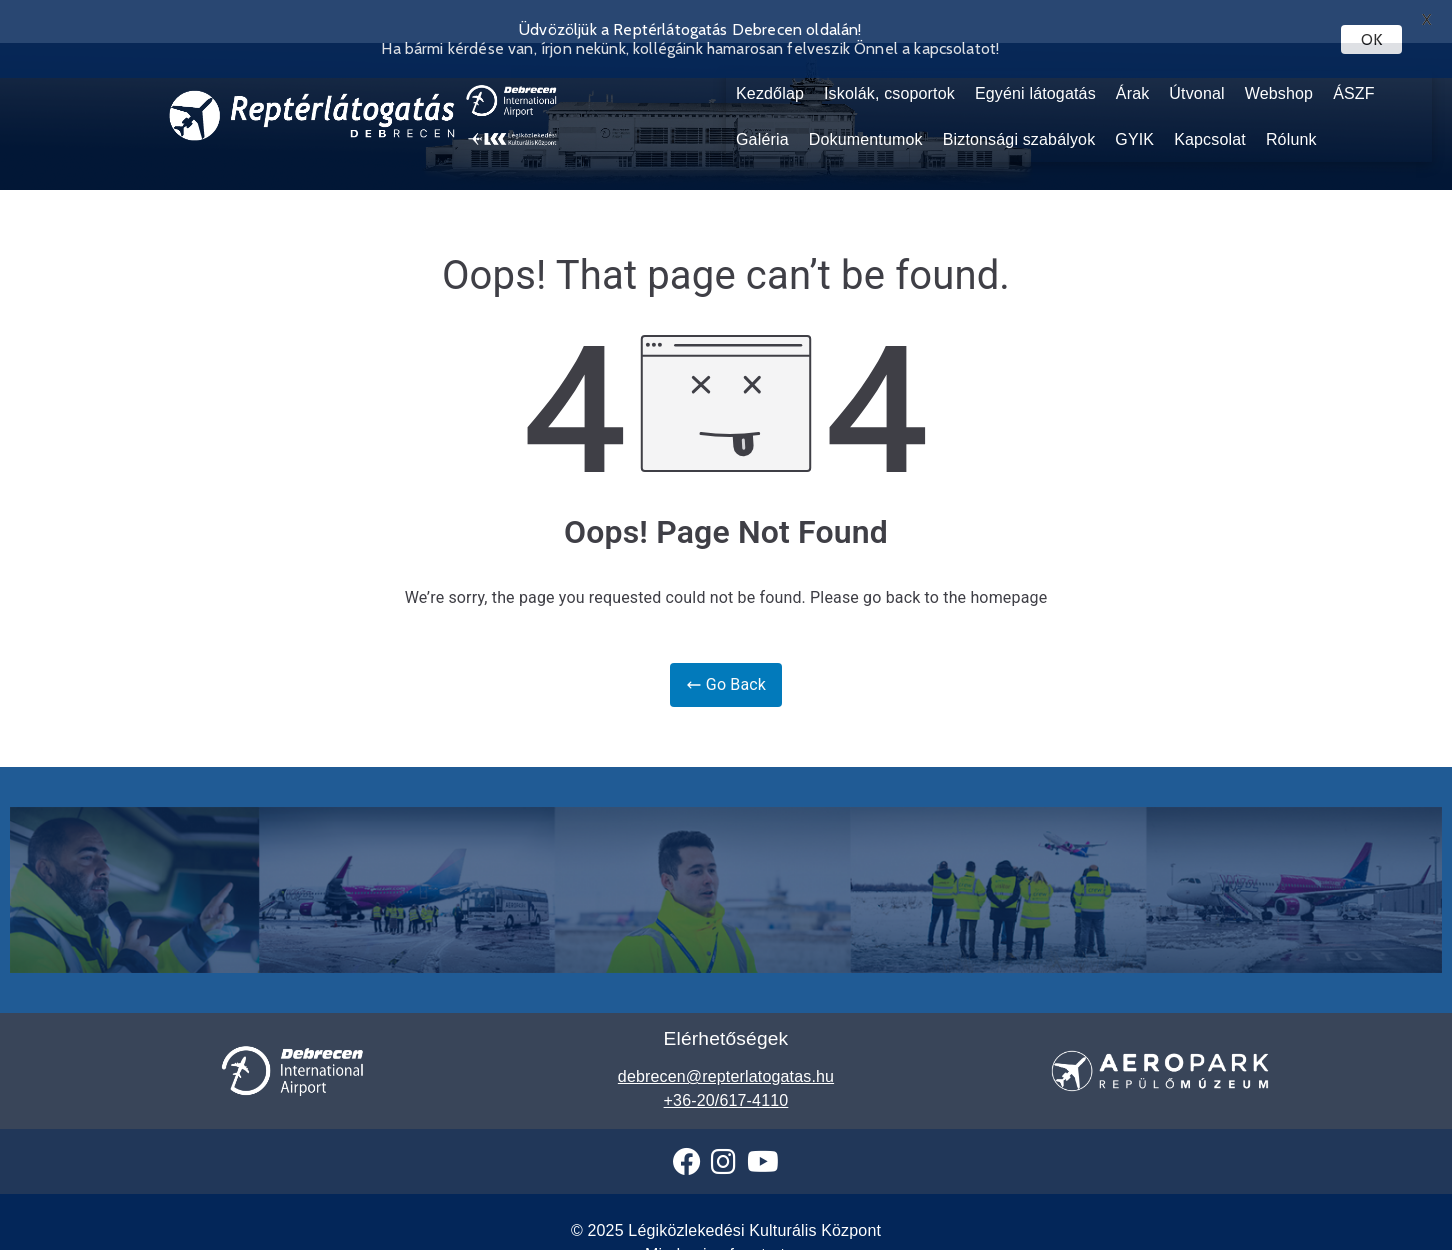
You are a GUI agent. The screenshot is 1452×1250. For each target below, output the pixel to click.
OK (1371, 39)
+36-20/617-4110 (726, 1082)
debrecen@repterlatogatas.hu (726, 1058)
